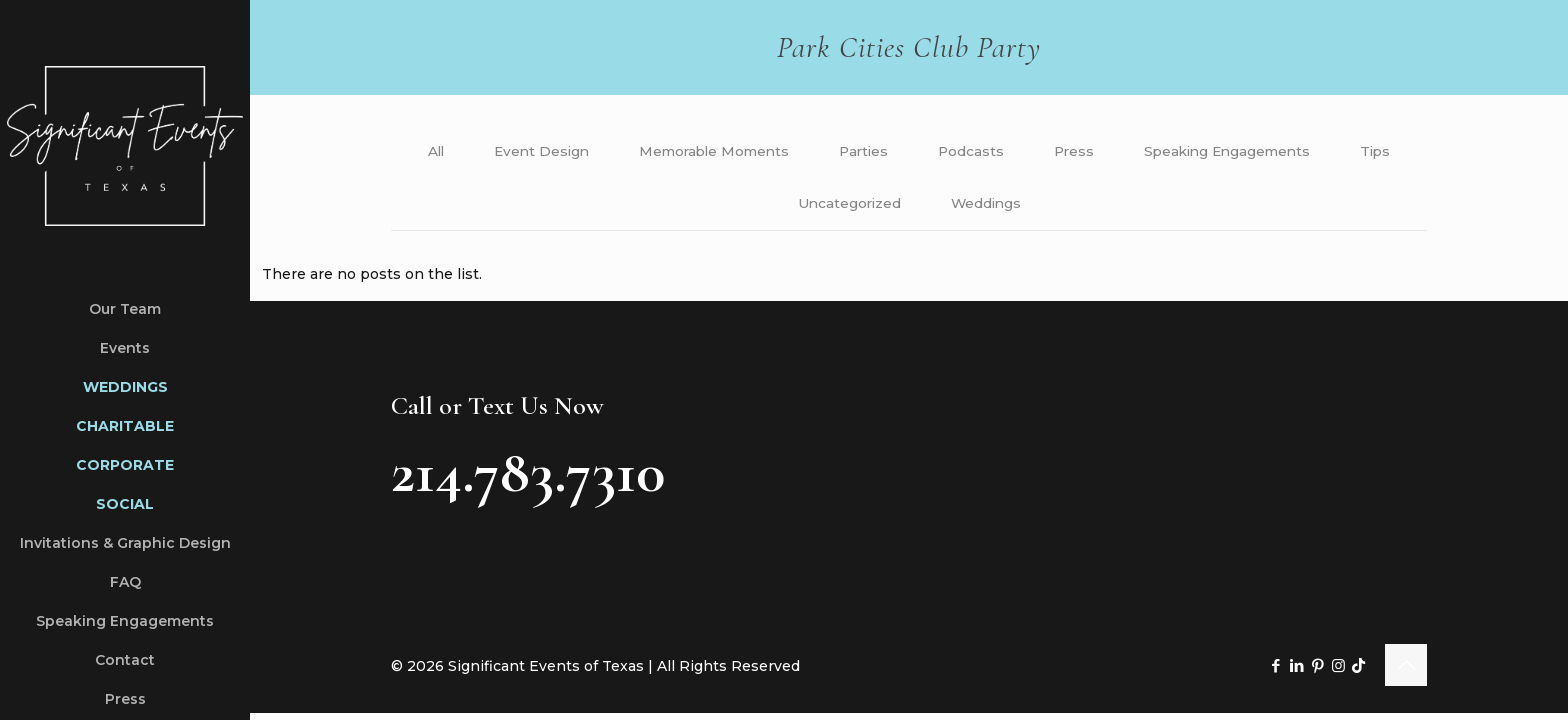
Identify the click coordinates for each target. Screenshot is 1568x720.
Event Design (572, 152)
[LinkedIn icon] (1296, 670)
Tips (770, 207)
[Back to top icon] (1406, 670)
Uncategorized (889, 207)
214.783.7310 (528, 477)
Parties (904, 152)
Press (1118, 152)
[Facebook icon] (1275, 670)
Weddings (1028, 207)
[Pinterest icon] (1317, 670)
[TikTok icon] (1358, 670)
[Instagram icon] (1338, 670)
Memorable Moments (750, 152)
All (464, 152)
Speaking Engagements (1276, 152)
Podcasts (1013, 152)
